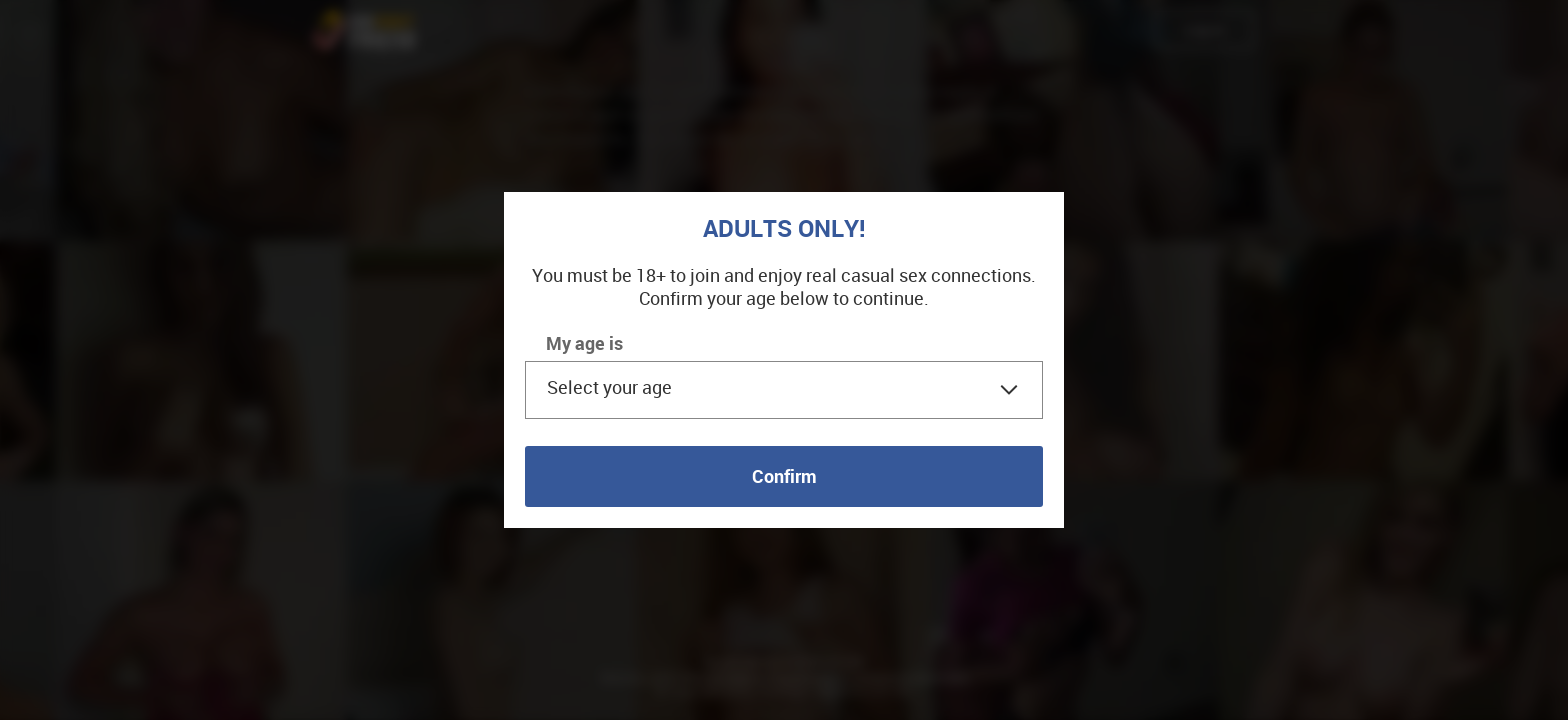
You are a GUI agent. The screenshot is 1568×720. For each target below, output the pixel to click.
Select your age (609, 387)
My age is (584, 343)
